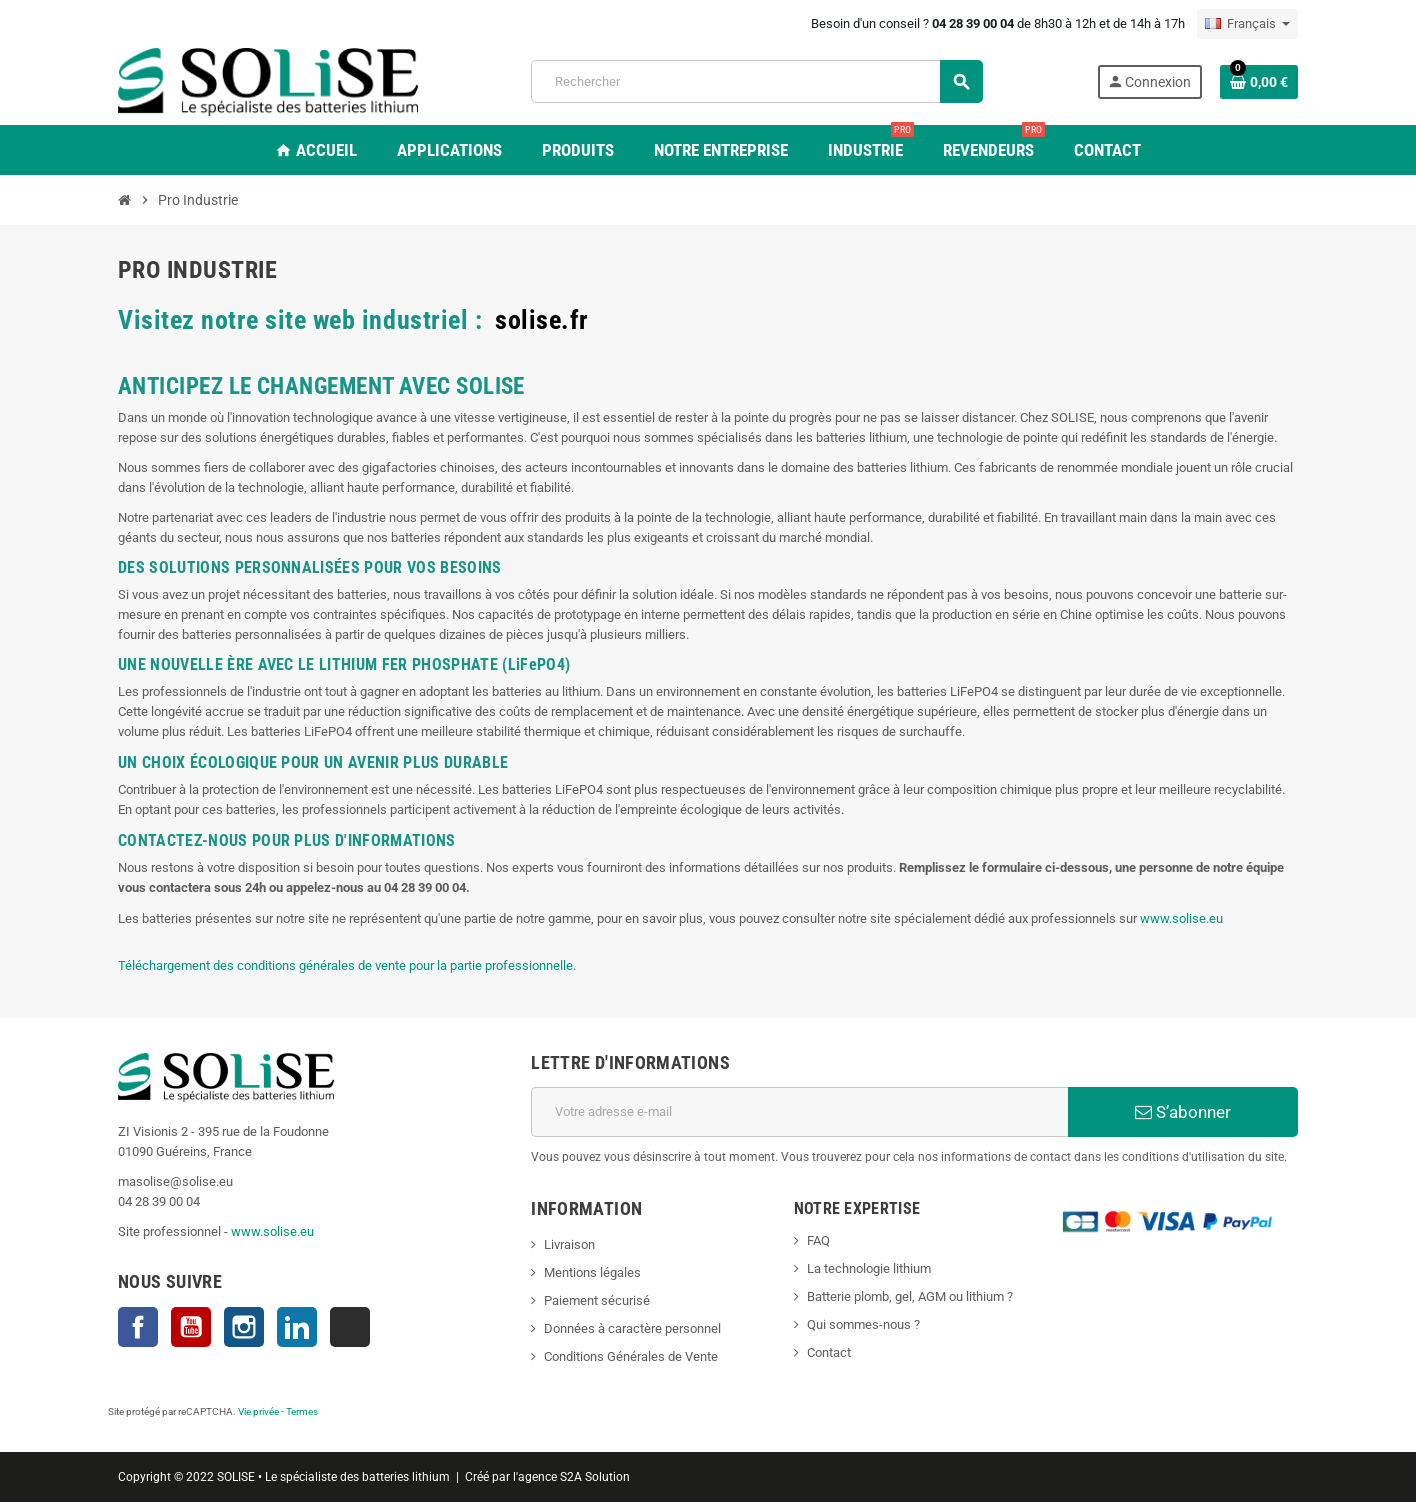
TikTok (350, 1327)
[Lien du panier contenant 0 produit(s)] (1259, 82)
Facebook (138, 1327)
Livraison (569, 1244)
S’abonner (1183, 1112)
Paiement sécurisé (597, 1300)
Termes (302, 1411)
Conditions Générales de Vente (631, 1356)
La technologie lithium (869, 1268)
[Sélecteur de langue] (1247, 24)
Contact (829, 1352)
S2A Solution (595, 1477)
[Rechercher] (756, 81)
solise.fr (542, 320)
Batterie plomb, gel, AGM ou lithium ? (910, 1296)
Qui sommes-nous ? (863, 1324)
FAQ (818, 1240)
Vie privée (258, 1411)
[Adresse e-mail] (799, 1112)
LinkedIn (297, 1327)
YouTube (191, 1327)
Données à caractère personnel (632, 1328)
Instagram (244, 1327)
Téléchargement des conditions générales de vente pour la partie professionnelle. (347, 965)
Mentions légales (592, 1272)
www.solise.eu (1181, 918)
